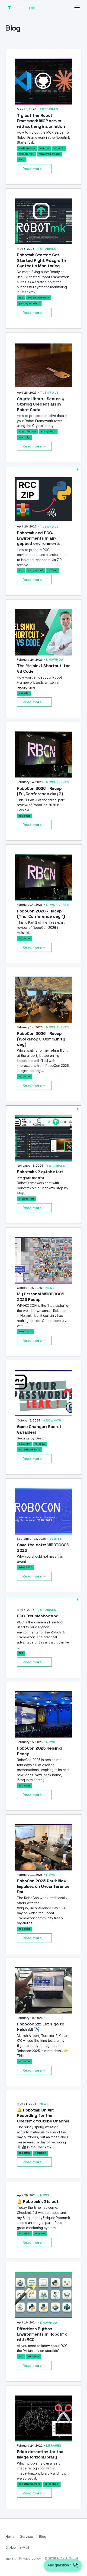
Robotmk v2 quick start (40, 1171)
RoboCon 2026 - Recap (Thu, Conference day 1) (41, 913)
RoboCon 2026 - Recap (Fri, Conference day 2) (40, 791)
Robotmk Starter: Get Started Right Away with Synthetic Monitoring (41, 260)
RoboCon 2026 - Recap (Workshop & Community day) (41, 1039)
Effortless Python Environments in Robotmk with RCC (42, 2334)
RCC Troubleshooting (37, 1616)
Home (10, 2536)
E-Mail (24, 2547)
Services (27, 2536)
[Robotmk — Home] (21, 7)
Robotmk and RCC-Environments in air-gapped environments (38, 538)
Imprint (11, 2558)
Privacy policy (30, 2558)
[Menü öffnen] (77, 7)
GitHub (11, 2547)
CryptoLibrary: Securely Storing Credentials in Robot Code (40, 404)
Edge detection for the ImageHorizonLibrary (40, 2454)
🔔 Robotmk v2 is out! (38, 2201)
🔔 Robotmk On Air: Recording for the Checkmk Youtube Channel (43, 2115)
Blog (42, 2536)
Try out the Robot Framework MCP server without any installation (41, 121)
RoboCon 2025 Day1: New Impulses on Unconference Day (43, 1886)
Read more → (34, 168)
